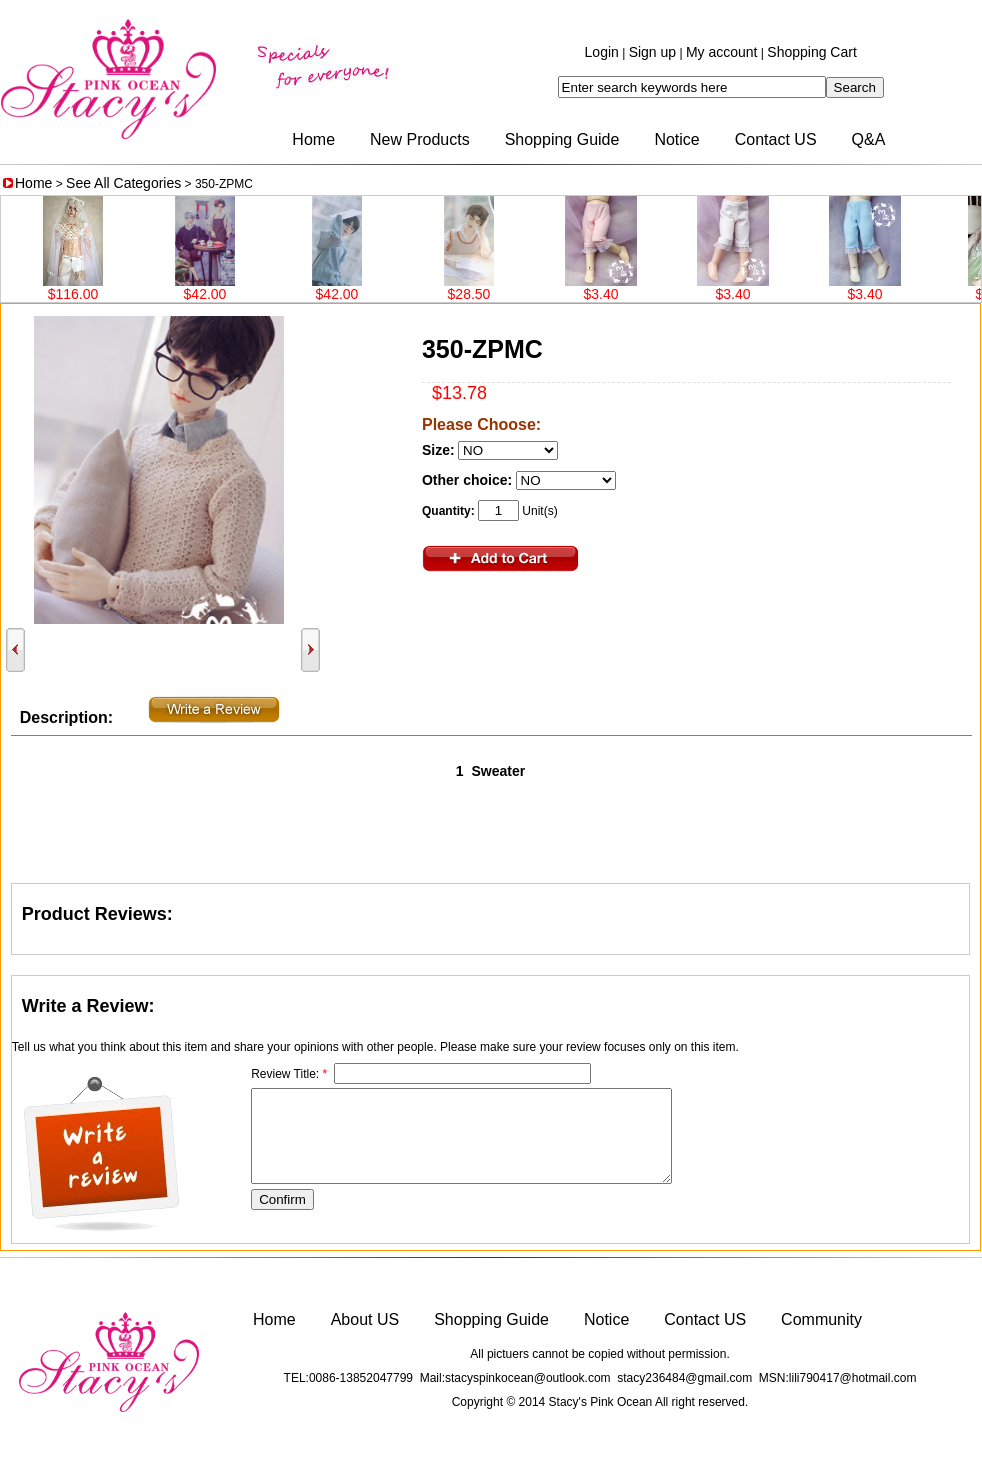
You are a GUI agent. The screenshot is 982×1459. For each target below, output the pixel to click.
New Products (420, 139)
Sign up (652, 52)
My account (722, 52)
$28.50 (475, 294)
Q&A (869, 139)
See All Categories (123, 183)
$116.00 (79, 294)
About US (365, 1319)
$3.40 (606, 294)
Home (313, 139)
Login (602, 52)
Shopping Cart (812, 52)
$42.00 (211, 294)
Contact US (776, 139)
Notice (676, 139)
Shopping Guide (562, 139)
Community (821, 1319)
